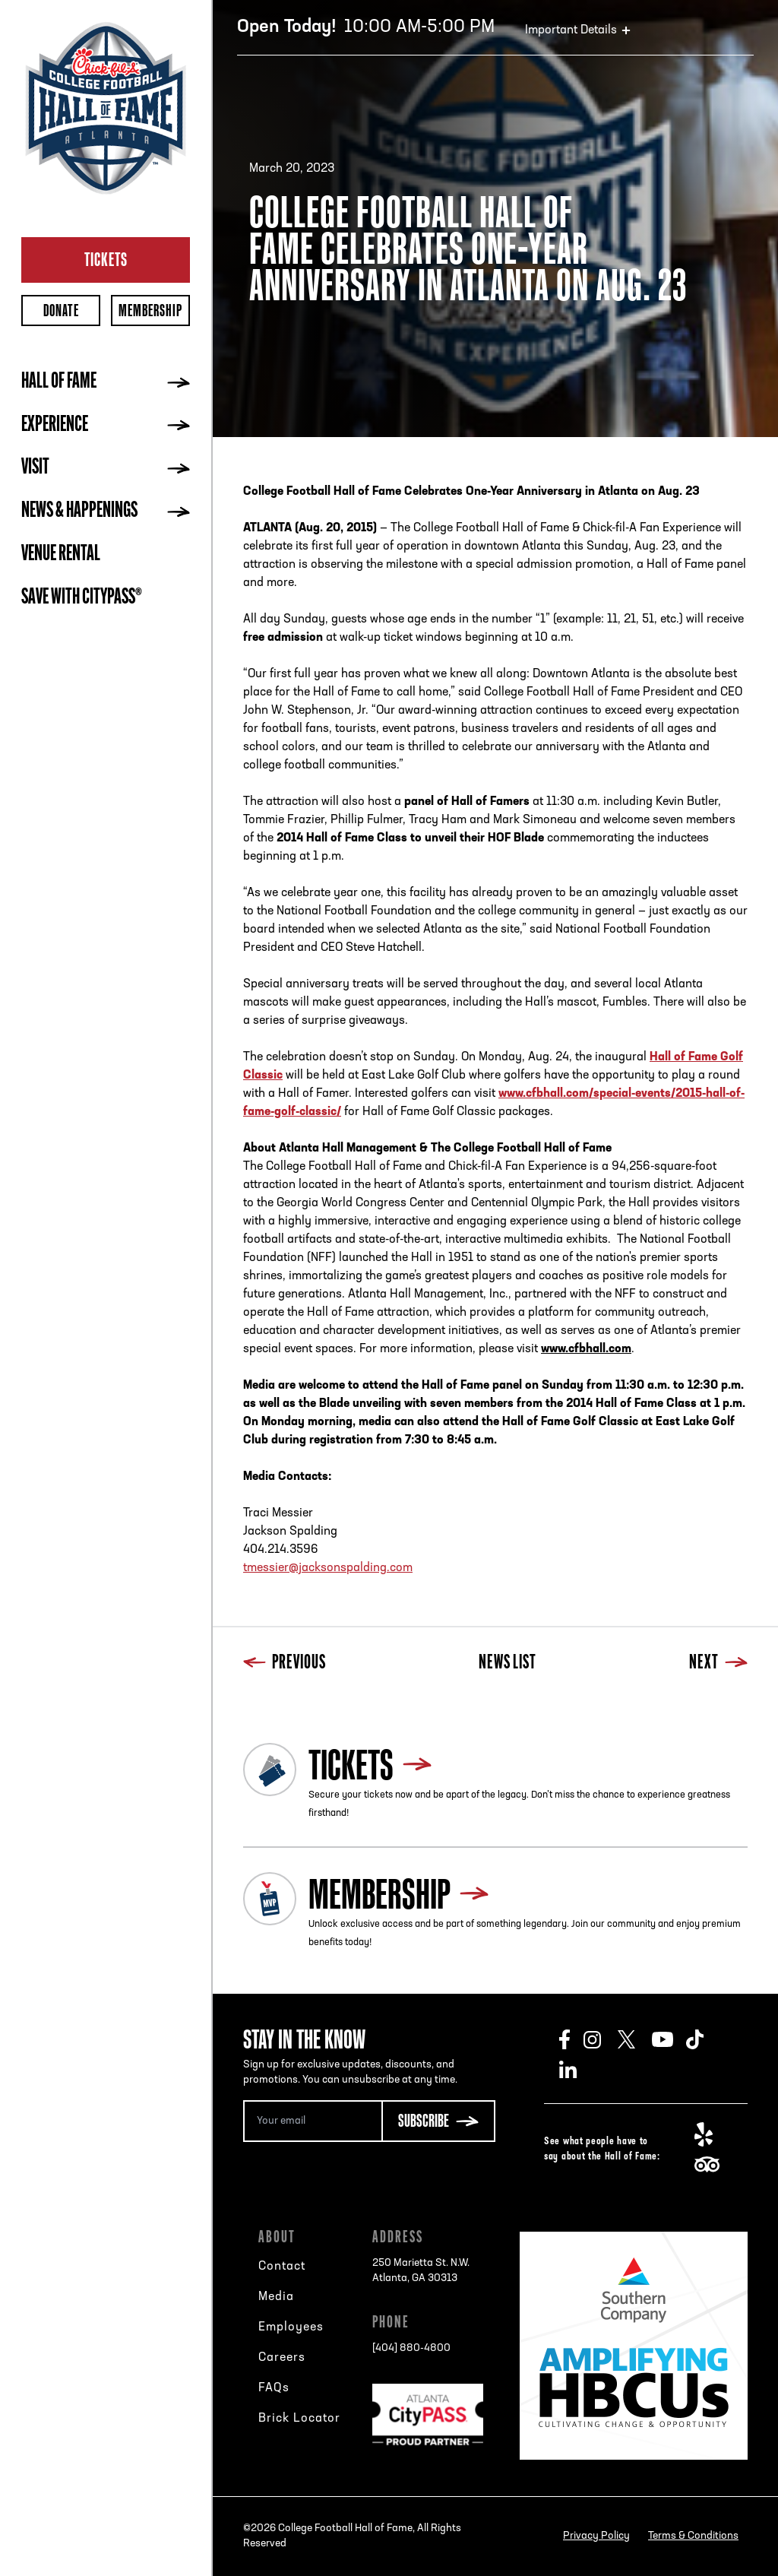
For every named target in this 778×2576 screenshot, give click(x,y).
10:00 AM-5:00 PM (366, 27)
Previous (284, 1663)
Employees (291, 2327)
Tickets (106, 259)
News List (507, 1663)
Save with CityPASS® (81, 598)
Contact (281, 2267)
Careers (281, 2358)
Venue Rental (60, 555)
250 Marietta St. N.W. (421, 2272)
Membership (150, 310)
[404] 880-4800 (411, 2348)
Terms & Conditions (693, 2536)
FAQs (273, 2388)
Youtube (669, 2039)
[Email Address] (312, 2121)
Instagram (601, 2039)
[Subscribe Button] (438, 2121)
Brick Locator (299, 2419)
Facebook (571, 2039)
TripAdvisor (711, 2165)
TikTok (703, 2039)
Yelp (711, 2134)
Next (718, 1663)
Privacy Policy (596, 2536)
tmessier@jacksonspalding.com (328, 1568)
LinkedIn (576, 2070)
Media (276, 2297)
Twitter (635, 2039)
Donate (61, 310)
